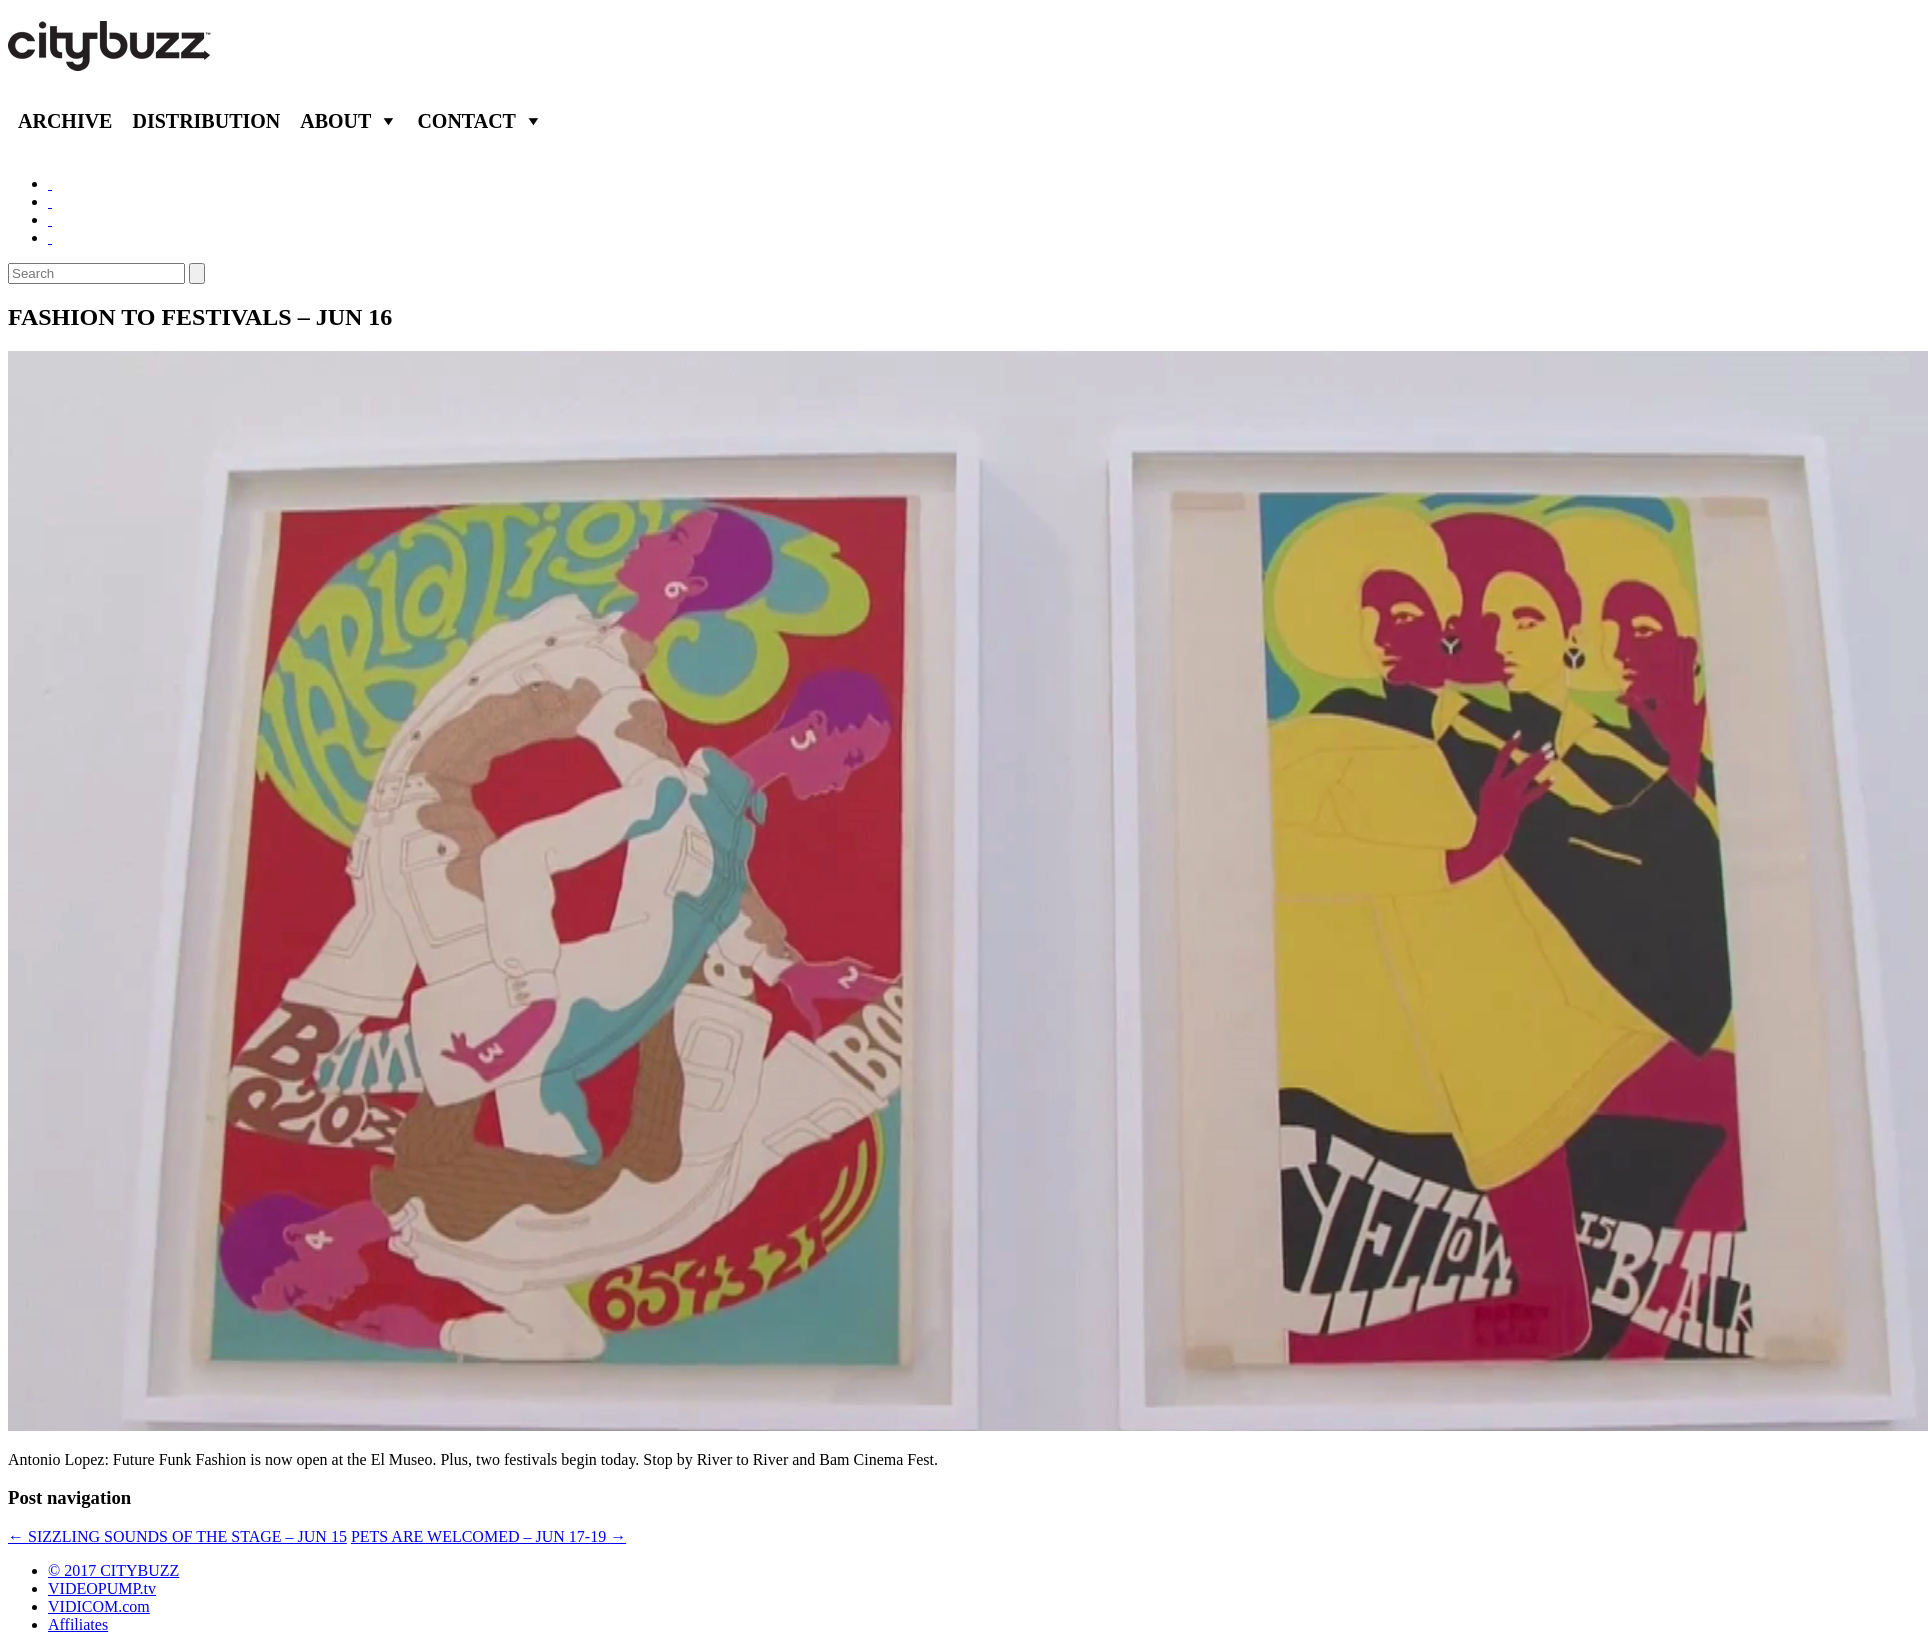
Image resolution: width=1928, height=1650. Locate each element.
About (335, 121)
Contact (466, 121)
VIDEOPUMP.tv (102, 1588)
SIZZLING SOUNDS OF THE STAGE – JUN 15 (177, 1536)
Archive (65, 121)
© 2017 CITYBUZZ (113, 1570)
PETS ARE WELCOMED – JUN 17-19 (488, 1536)
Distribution (206, 121)
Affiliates (78, 1624)
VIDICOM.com (99, 1606)
